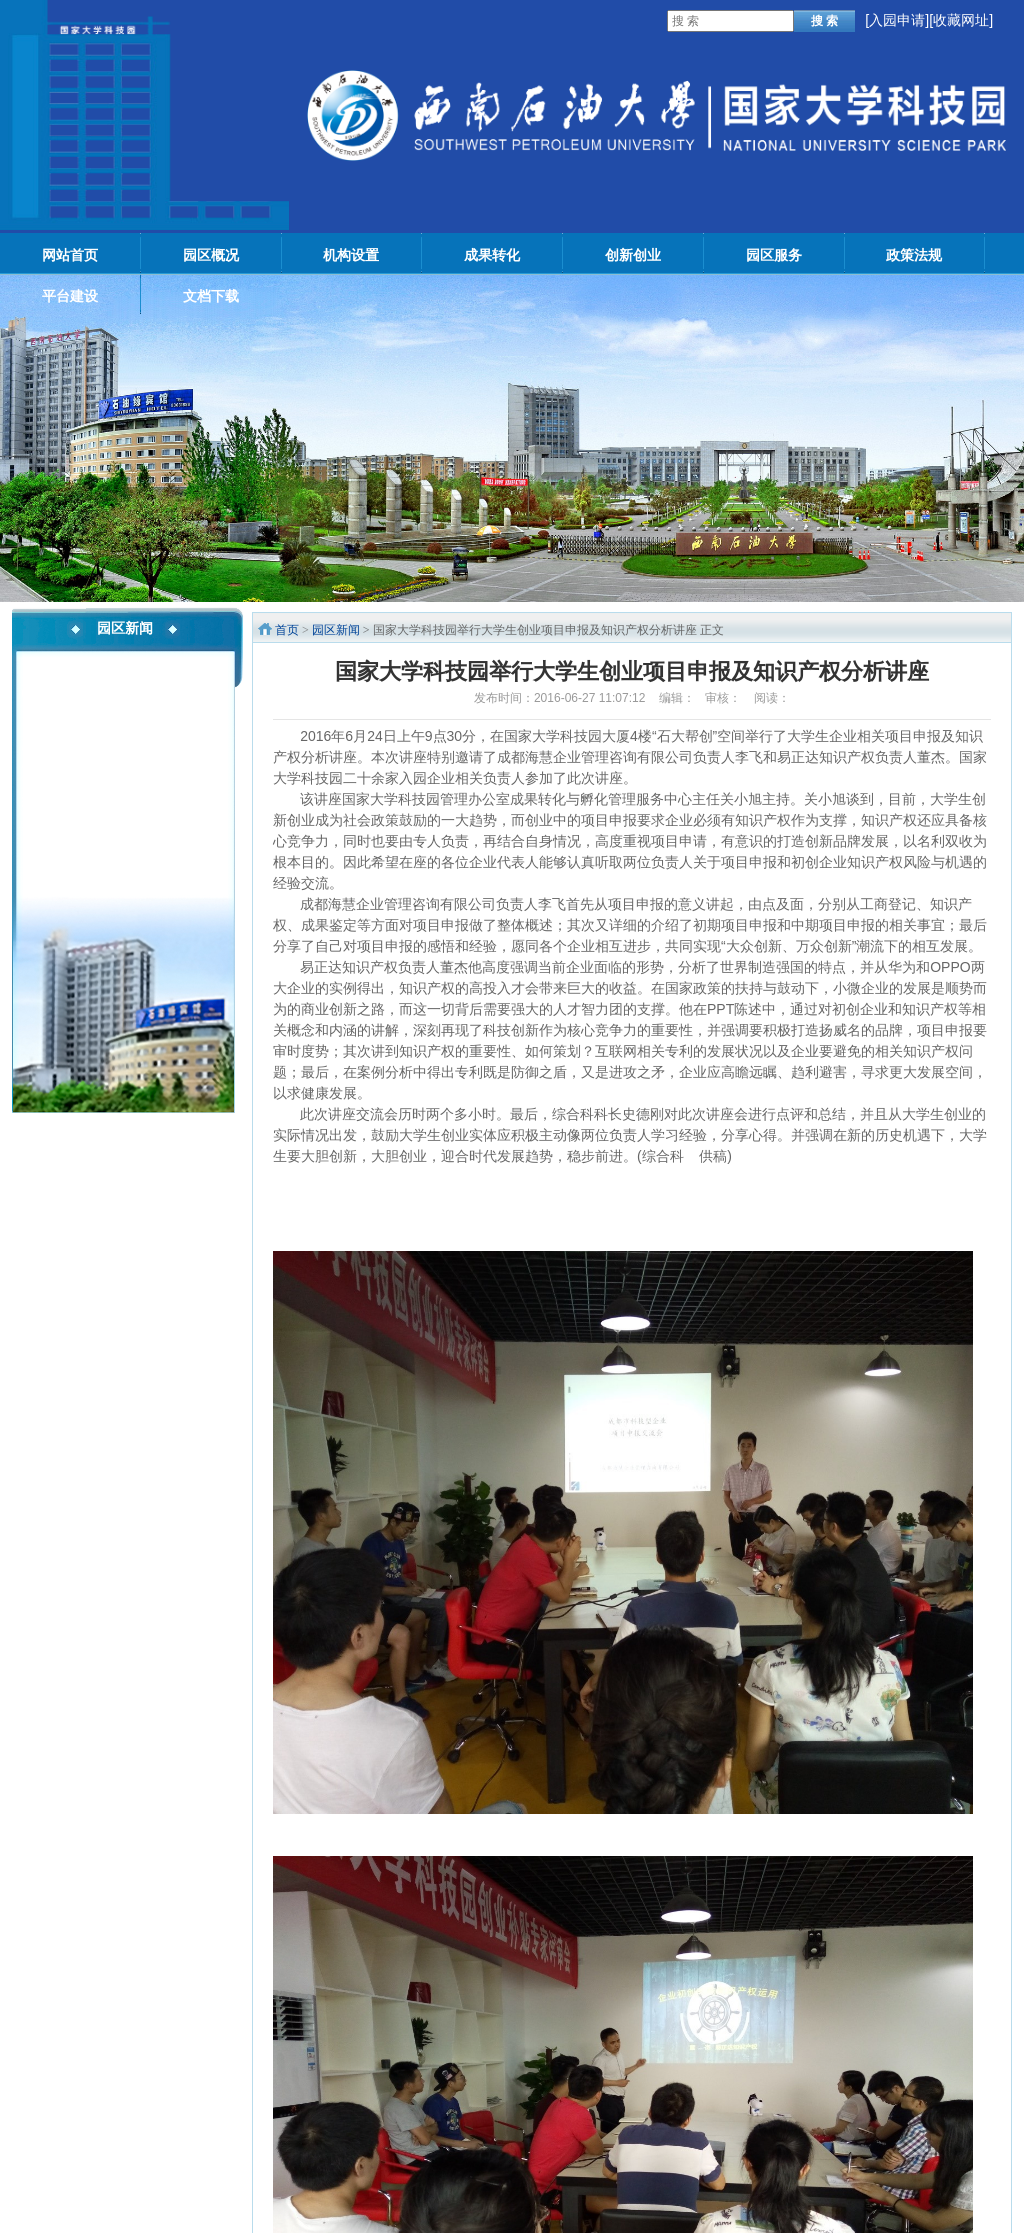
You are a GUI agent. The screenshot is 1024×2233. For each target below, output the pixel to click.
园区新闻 (336, 630)
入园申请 (897, 20)
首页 (287, 630)
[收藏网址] (961, 20)
